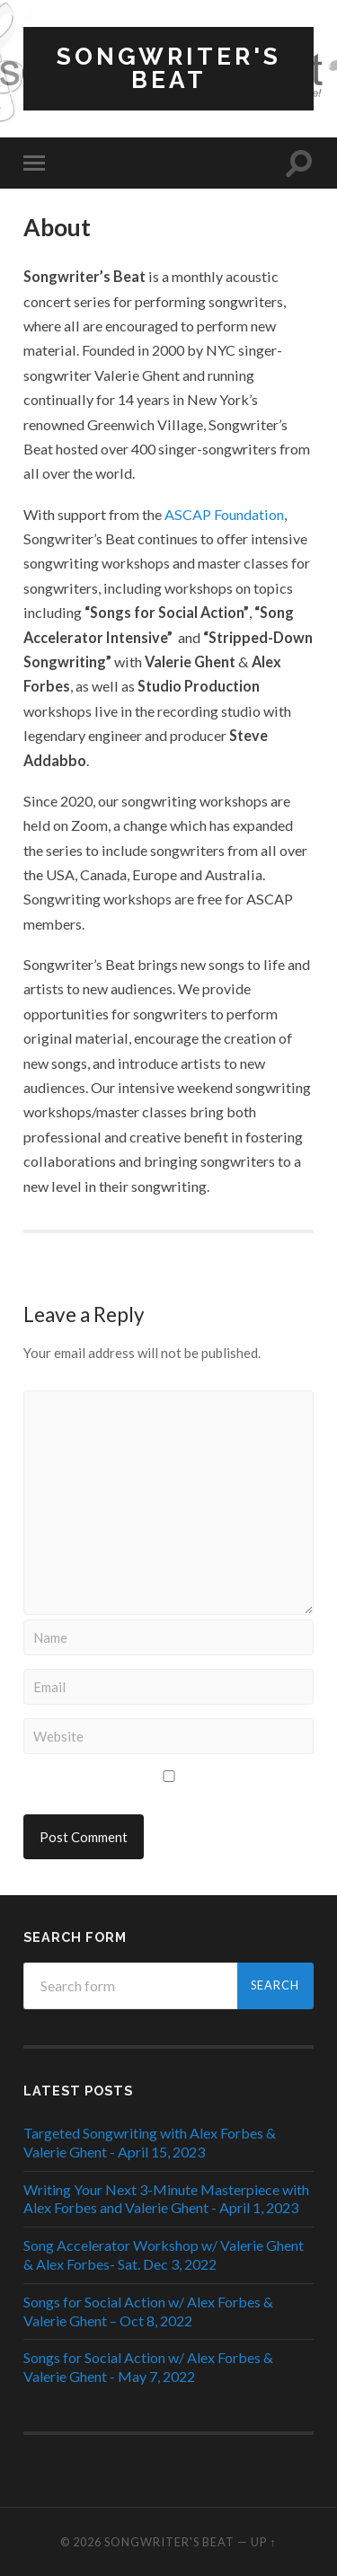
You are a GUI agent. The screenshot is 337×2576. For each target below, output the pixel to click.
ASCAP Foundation (224, 514)
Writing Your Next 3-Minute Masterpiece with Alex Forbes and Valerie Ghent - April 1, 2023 (166, 2199)
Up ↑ (263, 2542)
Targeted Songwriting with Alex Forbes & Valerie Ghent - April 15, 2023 (149, 2142)
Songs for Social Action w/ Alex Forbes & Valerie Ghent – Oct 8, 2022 (148, 2311)
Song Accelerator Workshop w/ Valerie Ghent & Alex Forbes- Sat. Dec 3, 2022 (163, 2254)
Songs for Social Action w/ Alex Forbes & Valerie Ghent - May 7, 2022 (148, 2367)
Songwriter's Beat (169, 67)
